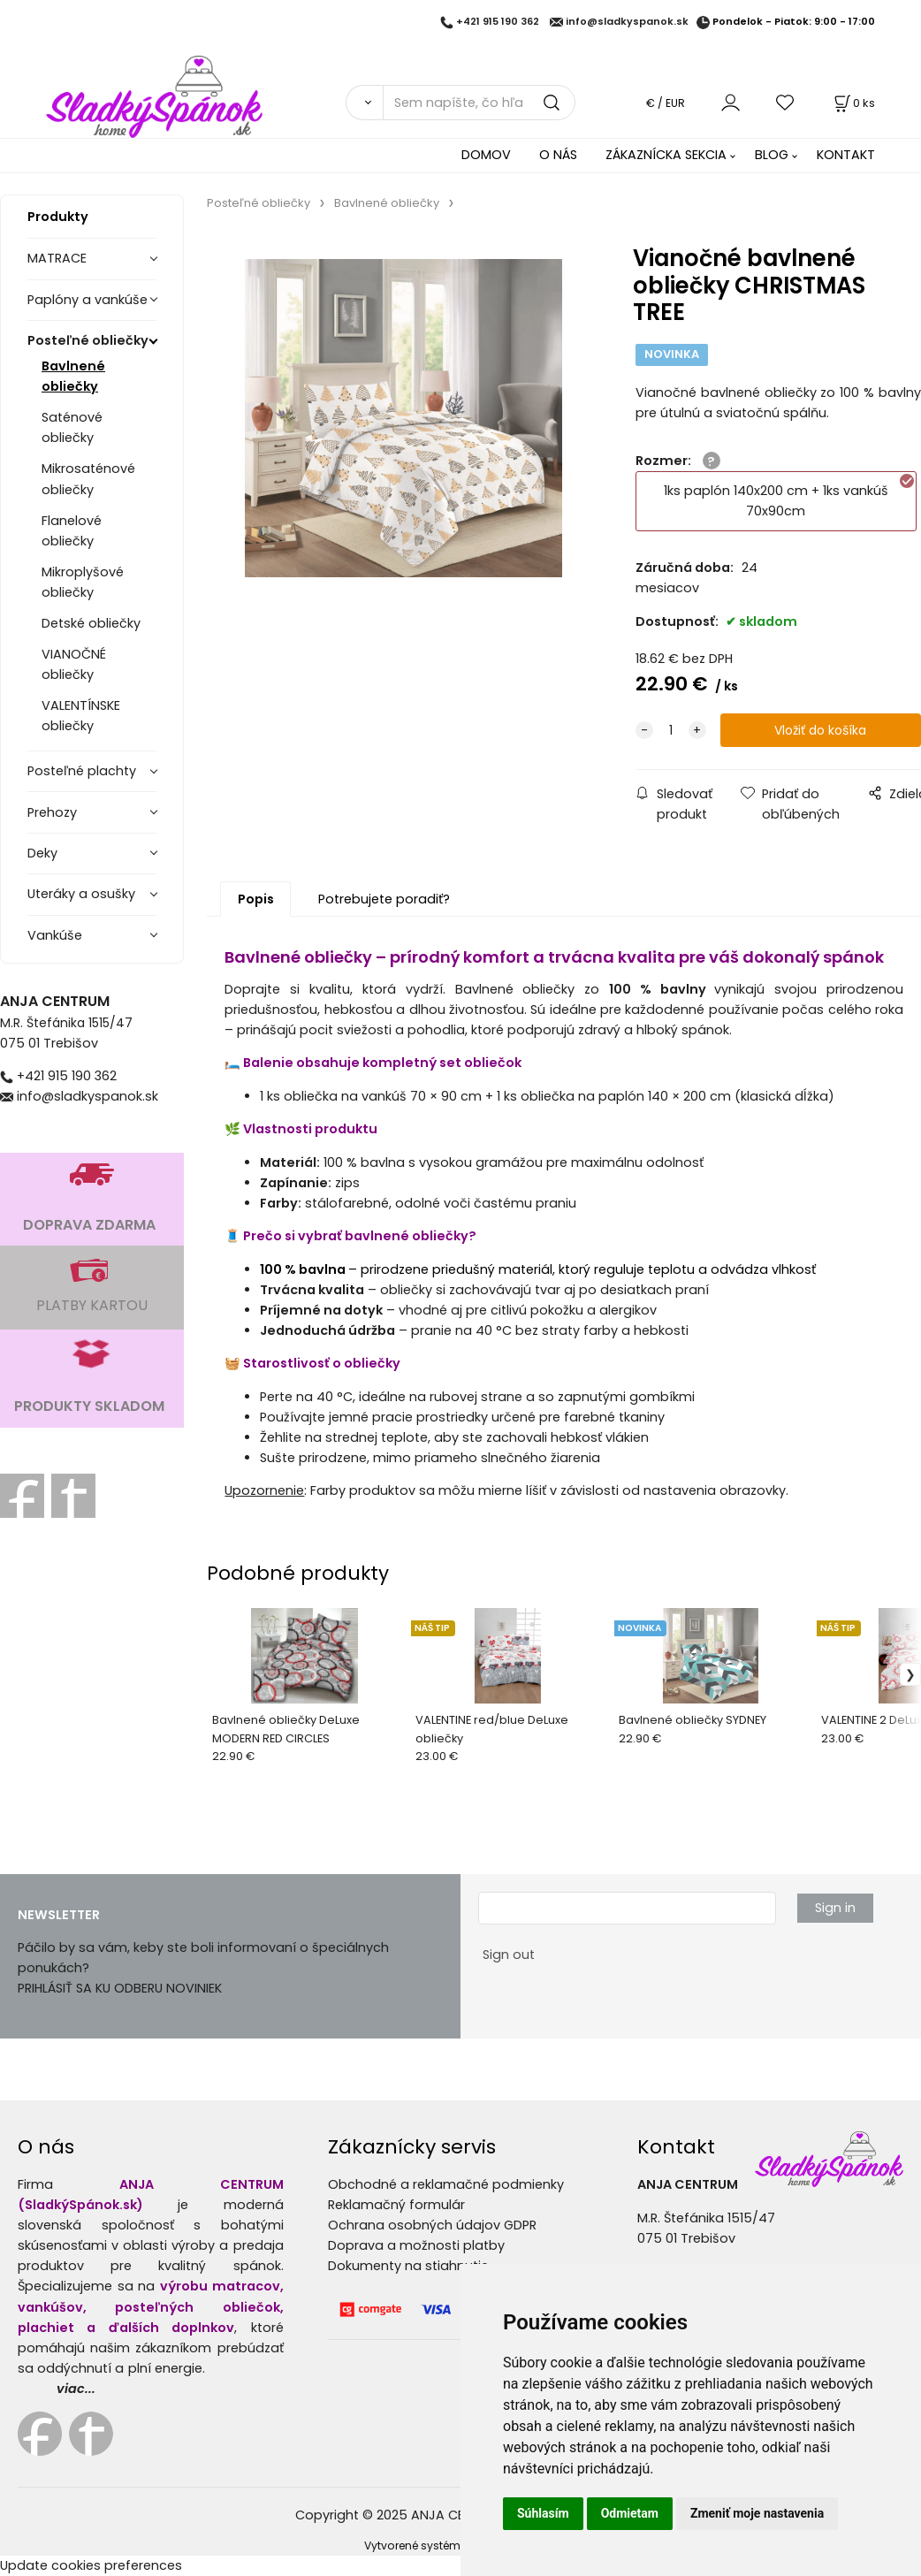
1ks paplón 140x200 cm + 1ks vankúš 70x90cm (790, 496)
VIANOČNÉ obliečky (74, 664)
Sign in (835, 1908)
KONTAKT (846, 155)
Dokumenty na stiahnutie (408, 2266)
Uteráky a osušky (81, 894)
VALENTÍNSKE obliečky (81, 716)
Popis (256, 899)
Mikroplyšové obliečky (83, 582)
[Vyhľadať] (365, 102)
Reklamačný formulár (396, 2205)
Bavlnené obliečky (73, 376)
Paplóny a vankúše (87, 300)
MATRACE (57, 258)
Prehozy (52, 812)
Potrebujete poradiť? (384, 899)
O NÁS (558, 155)
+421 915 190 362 (497, 22)
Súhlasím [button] (543, 2513)
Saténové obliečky (72, 427)
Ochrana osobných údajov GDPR (432, 2225)
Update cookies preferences (91, 2565)
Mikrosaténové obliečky (88, 479)
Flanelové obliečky (72, 531)
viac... (76, 2388)
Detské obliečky (91, 623)
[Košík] (853, 103)
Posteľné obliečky (87, 340)
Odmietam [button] (629, 2513)
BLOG (771, 155)
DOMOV (486, 155)
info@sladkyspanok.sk (627, 22)
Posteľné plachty (81, 771)
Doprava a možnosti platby (416, 2245)
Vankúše (54, 935)
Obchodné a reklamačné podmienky (446, 2184)
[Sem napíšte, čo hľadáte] (479, 102)
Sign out (509, 1954)
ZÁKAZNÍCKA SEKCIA (666, 155)
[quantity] (671, 730)
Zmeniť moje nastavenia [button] (757, 2513)
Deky (42, 853)
